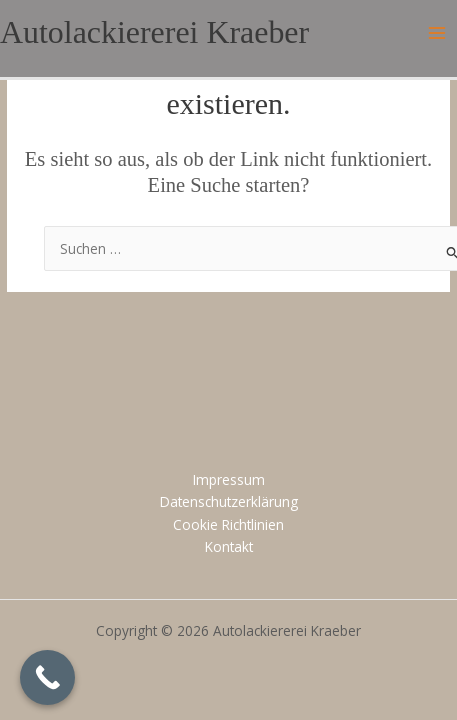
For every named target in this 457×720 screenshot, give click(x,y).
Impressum (229, 479)
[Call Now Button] (47, 677)
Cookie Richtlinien (228, 524)
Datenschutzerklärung (229, 501)
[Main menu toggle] (437, 33)
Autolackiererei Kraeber (154, 32)
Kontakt (229, 546)
